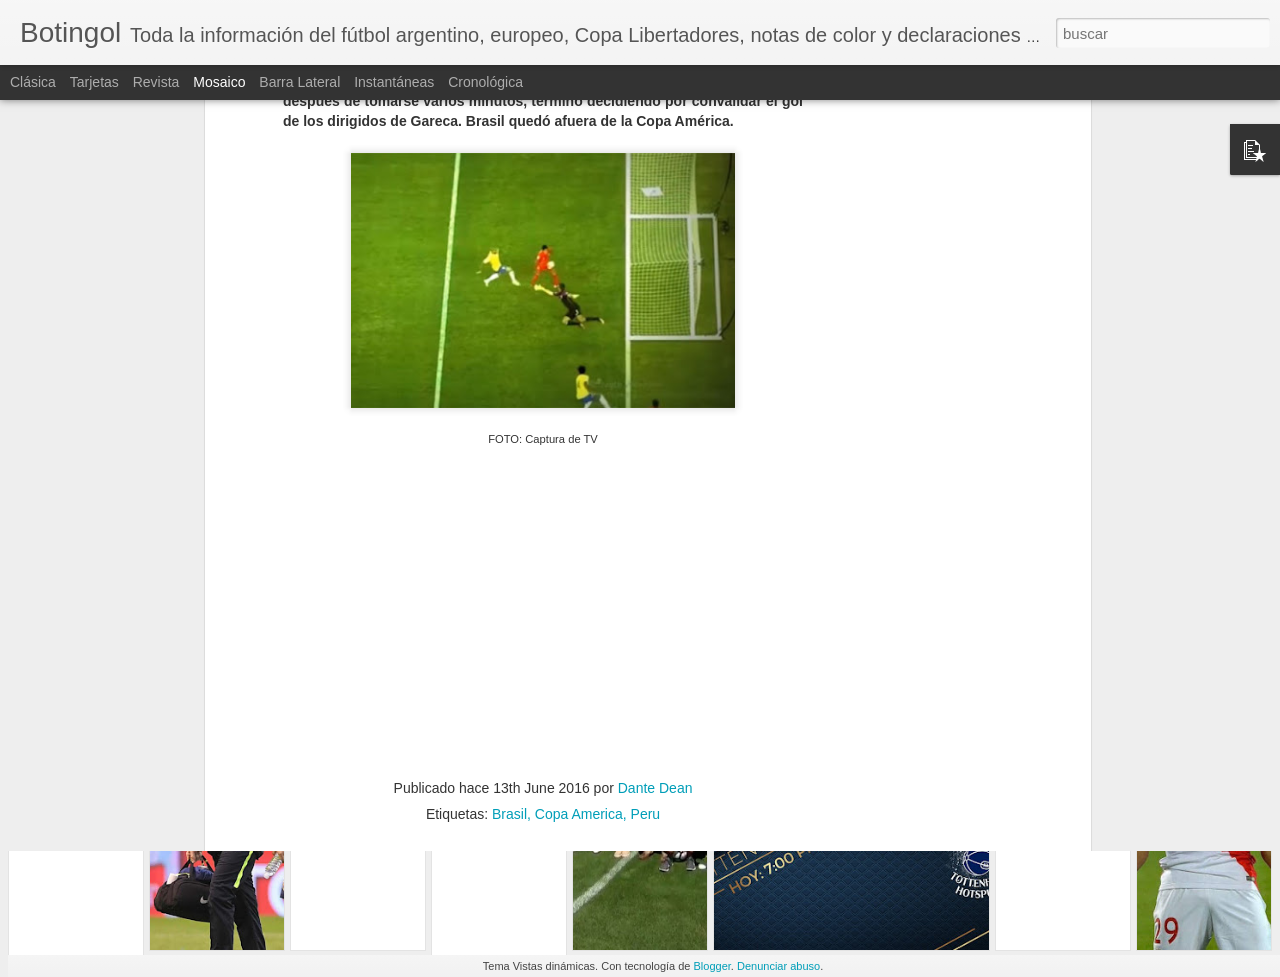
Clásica (33, 82)
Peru (646, 620)
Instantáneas (394, 82)
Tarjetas (94, 82)
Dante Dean (655, 594)
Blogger (712, 966)
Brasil (509, 620)
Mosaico (219, 82)
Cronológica (485, 82)
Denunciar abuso (778, 966)
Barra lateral (299, 82)
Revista (156, 82)
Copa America (579, 620)
